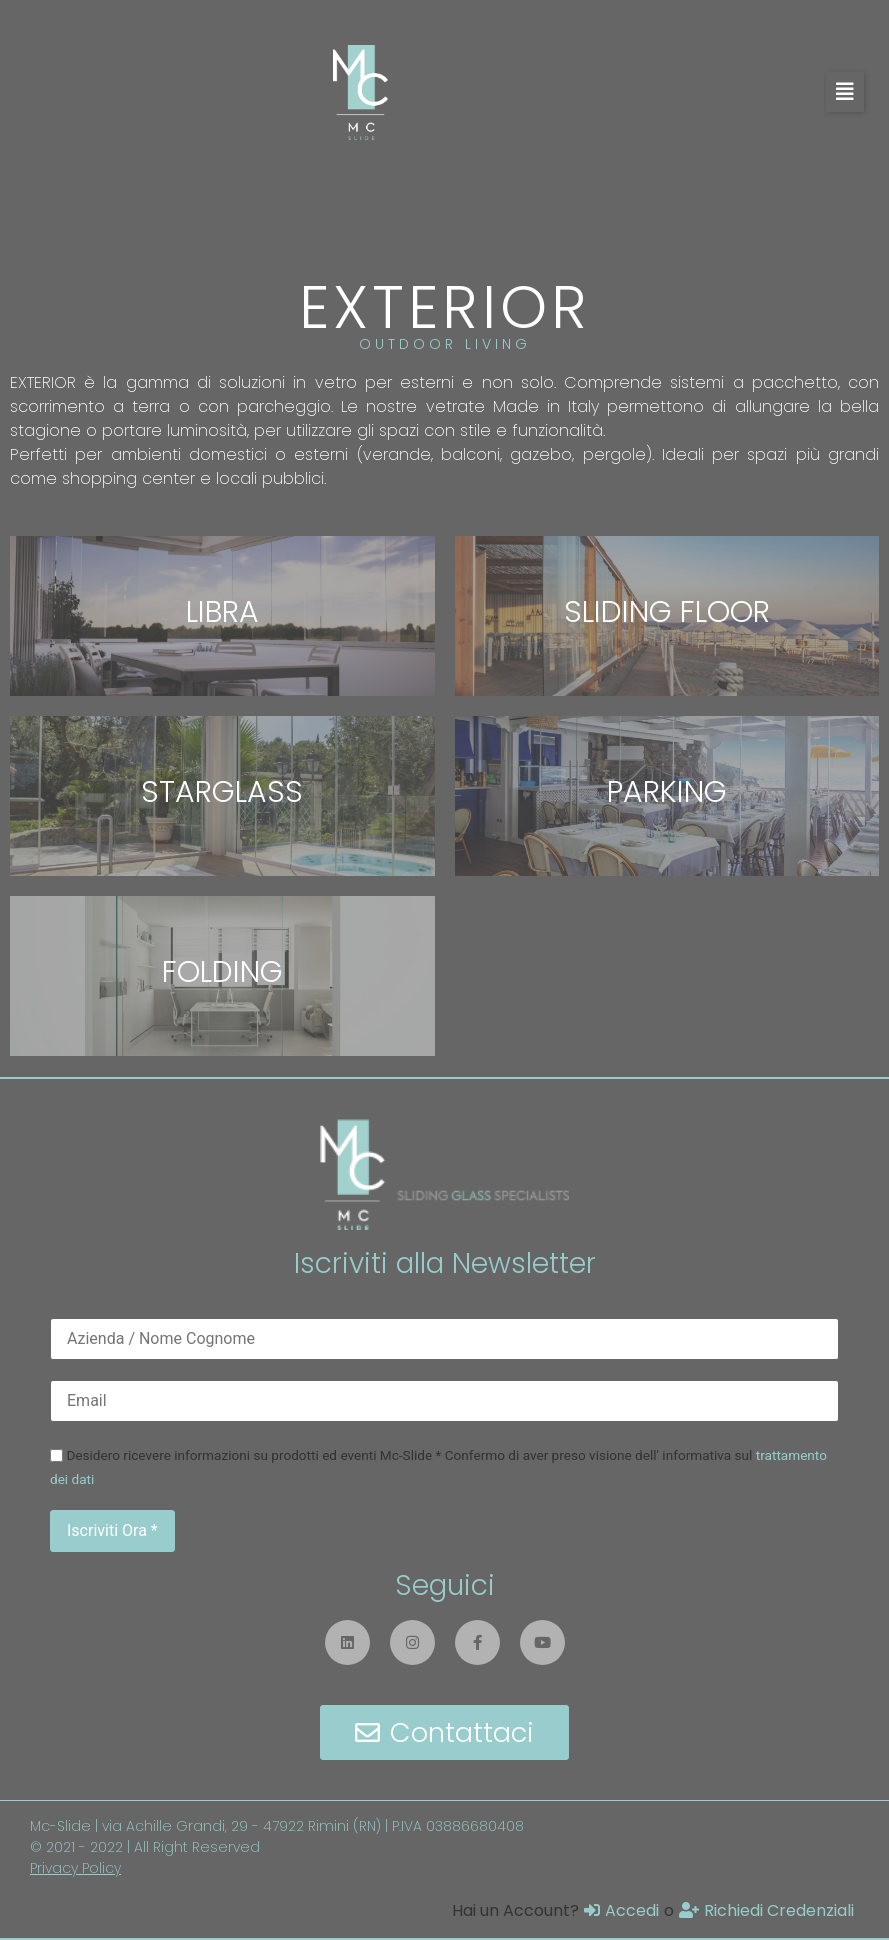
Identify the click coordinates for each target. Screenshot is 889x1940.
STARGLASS (222, 792)
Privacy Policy (75, 1868)
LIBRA (222, 612)
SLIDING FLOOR (667, 612)
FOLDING (222, 972)
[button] (845, 92)
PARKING (667, 792)
